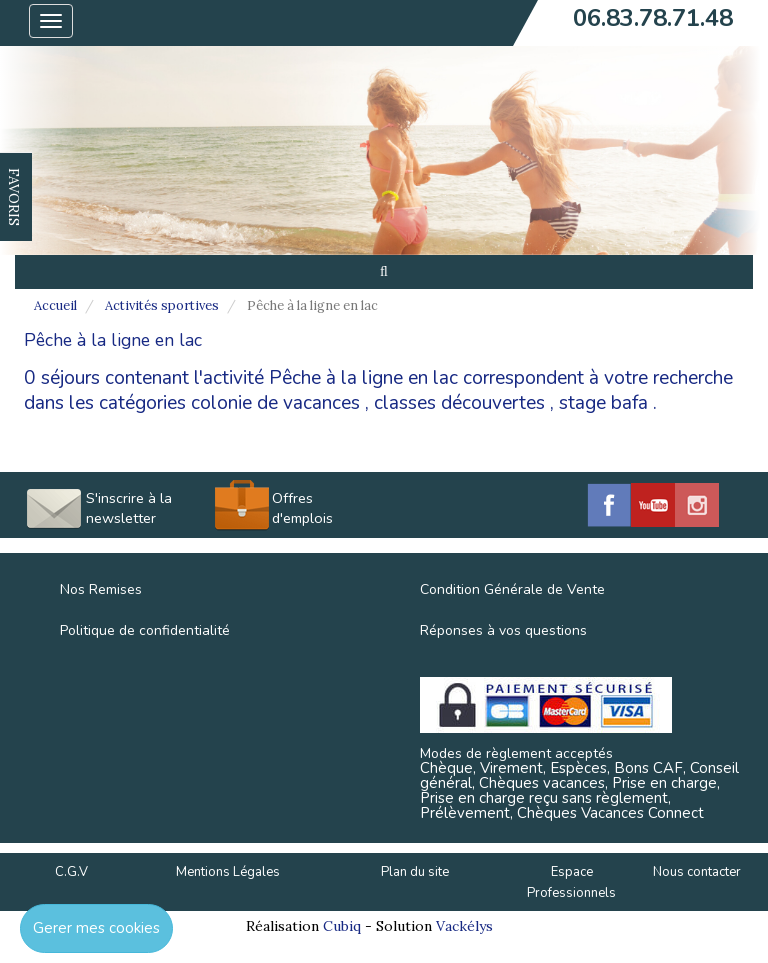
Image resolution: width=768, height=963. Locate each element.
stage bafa (603, 403)
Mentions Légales (228, 872)
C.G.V (71, 872)
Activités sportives (162, 305)
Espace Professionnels (571, 882)
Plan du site (415, 872)
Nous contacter (697, 872)
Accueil (55, 305)
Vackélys (464, 926)
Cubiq (342, 926)
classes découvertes (459, 403)
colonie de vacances (275, 403)
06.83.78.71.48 (653, 18)
